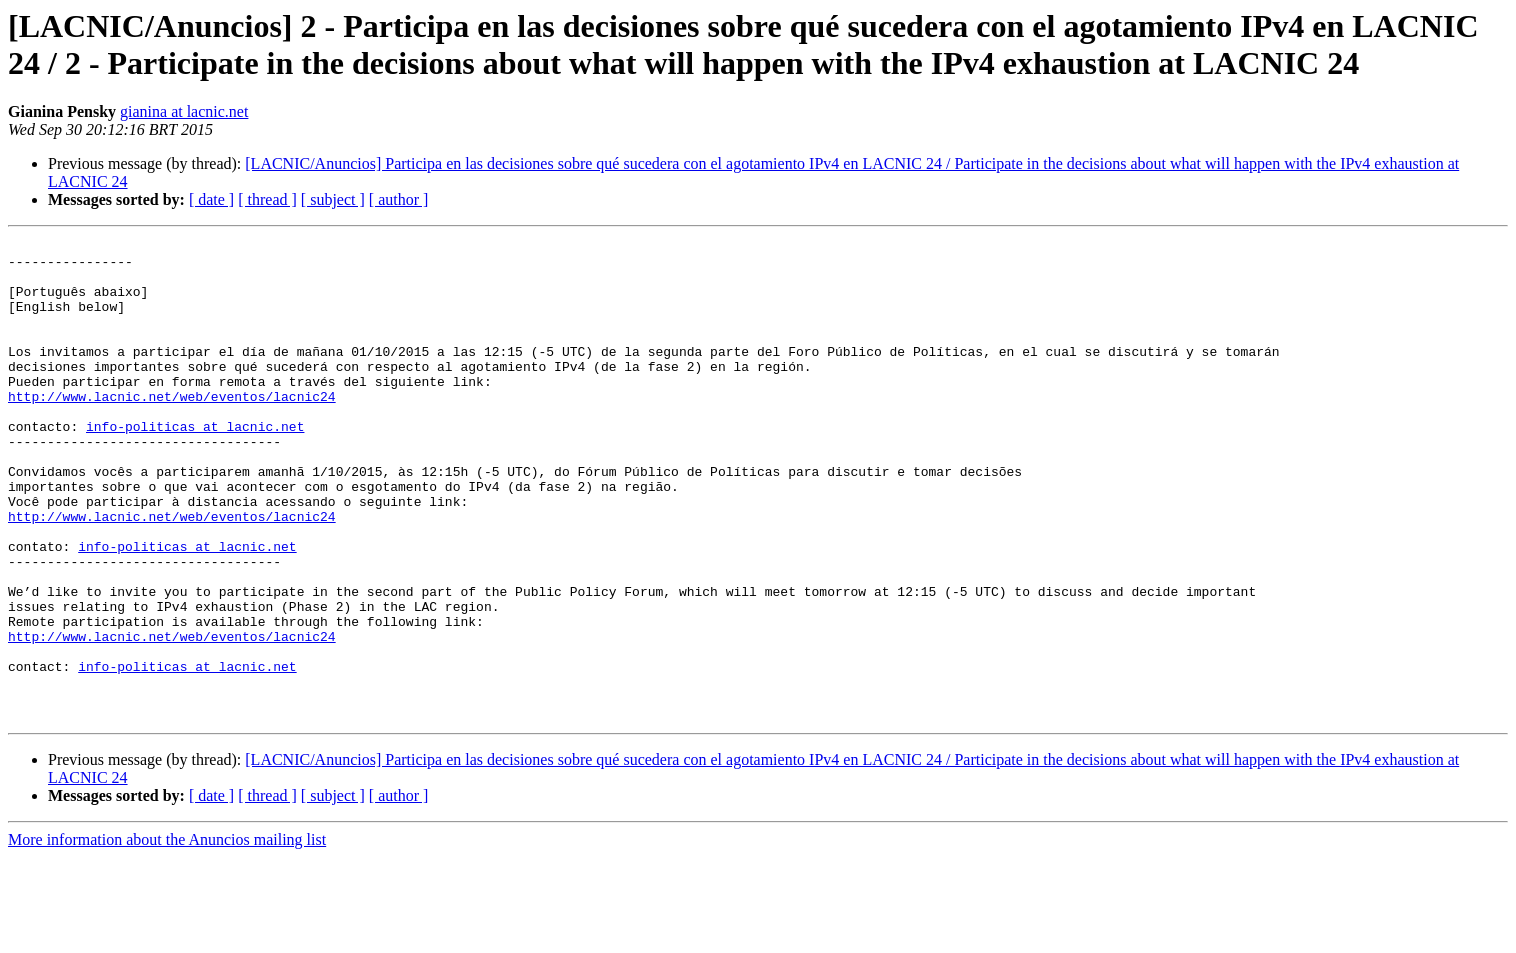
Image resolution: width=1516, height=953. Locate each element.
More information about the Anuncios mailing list (167, 935)
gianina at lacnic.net (184, 111)
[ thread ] (267, 199)
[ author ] (399, 199)
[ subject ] (333, 199)
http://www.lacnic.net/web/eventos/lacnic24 (172, 429)
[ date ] (211, 199)
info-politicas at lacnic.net (195, 465)
